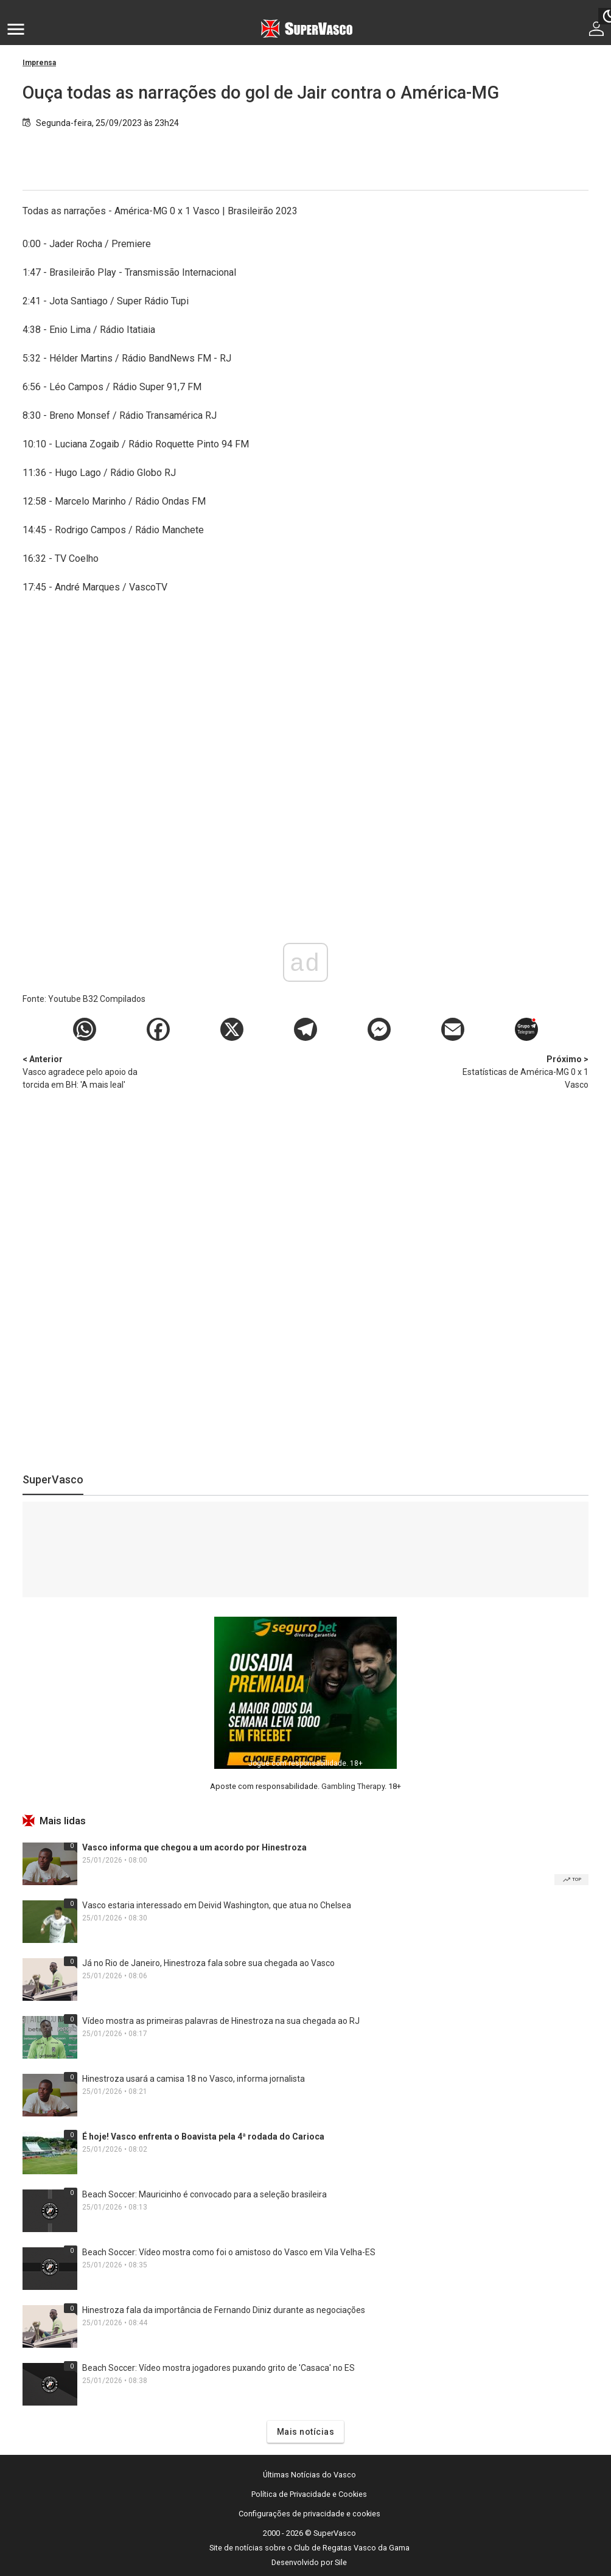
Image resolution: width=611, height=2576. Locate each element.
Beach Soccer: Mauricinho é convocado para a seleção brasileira (204, 2194)
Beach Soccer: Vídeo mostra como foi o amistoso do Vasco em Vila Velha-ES (228, 2252)
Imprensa (39, 62)
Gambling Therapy (353, 1786)
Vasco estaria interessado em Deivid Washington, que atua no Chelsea (216, 1905)
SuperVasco (53, 1479)
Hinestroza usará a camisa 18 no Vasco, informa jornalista (193, 2079)
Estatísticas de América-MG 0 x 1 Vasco (524, 1071)
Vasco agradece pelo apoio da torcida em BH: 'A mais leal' (86, 1071)
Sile (341, 2562)
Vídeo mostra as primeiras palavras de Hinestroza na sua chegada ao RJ (221, 2021)
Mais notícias (306, 2432)
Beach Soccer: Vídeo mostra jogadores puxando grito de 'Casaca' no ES (218, 2368)
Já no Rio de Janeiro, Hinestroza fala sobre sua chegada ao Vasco (208, 1963)
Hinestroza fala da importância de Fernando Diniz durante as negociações (223, 2310)
